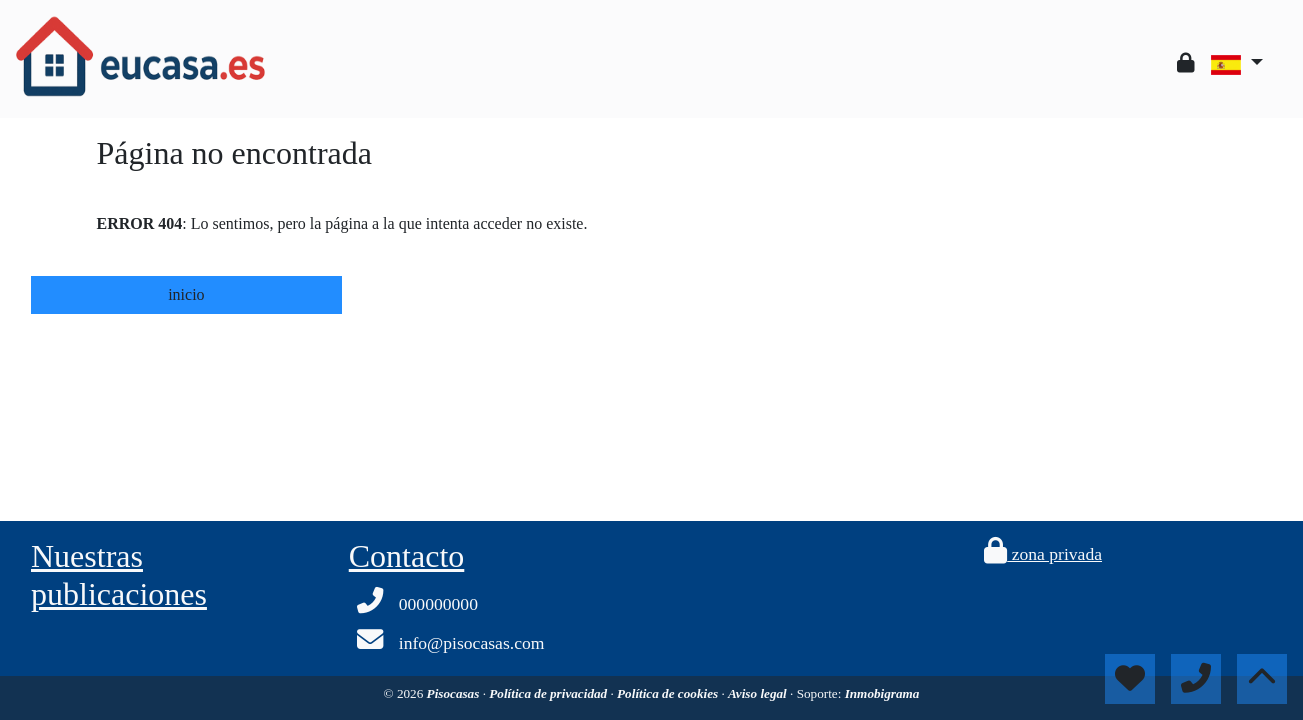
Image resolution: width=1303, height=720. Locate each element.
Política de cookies (669, 693)
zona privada (1043, 554)
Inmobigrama (882, 693)
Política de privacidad (549, 693)
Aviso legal (759, 693)
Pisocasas (455, 693)
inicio (186, 294)
